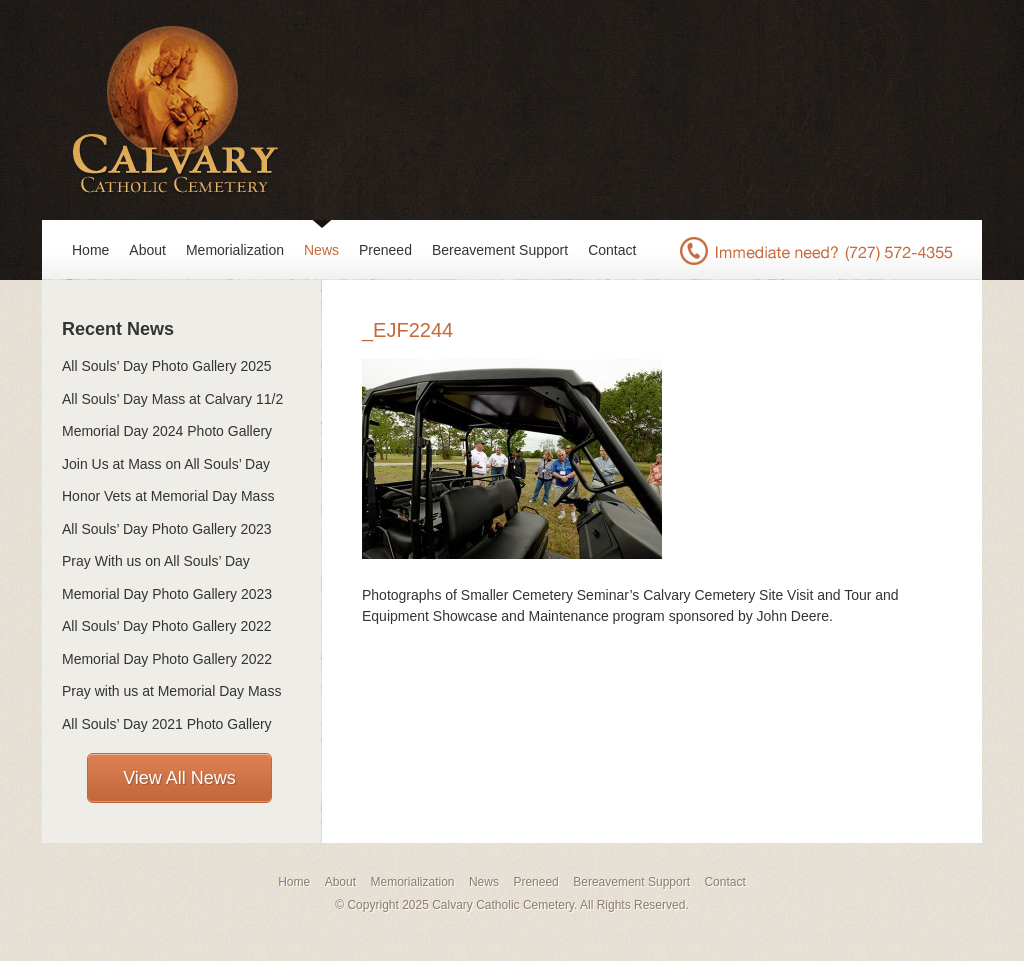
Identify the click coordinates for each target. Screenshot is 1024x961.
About (147, 250)
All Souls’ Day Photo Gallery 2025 (167, 366)
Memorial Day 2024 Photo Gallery (167, 431)
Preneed (385, 250)
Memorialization (235, 250)
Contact (612, 250)
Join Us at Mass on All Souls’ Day (166, 464)
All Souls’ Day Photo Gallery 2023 (167, 529)
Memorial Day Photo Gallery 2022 (167, 659)
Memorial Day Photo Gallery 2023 (167, 594)
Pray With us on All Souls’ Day (156, 561)
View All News (179, 778)
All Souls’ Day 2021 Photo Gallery (167, 724)
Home (90, 250)
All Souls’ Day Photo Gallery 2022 (167, 626)
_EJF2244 (407, 330)
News (321, 250)
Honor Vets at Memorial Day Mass (168, 496)
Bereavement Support (500, 250)
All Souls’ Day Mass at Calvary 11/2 (172, 399)
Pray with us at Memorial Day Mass (171, 691)
